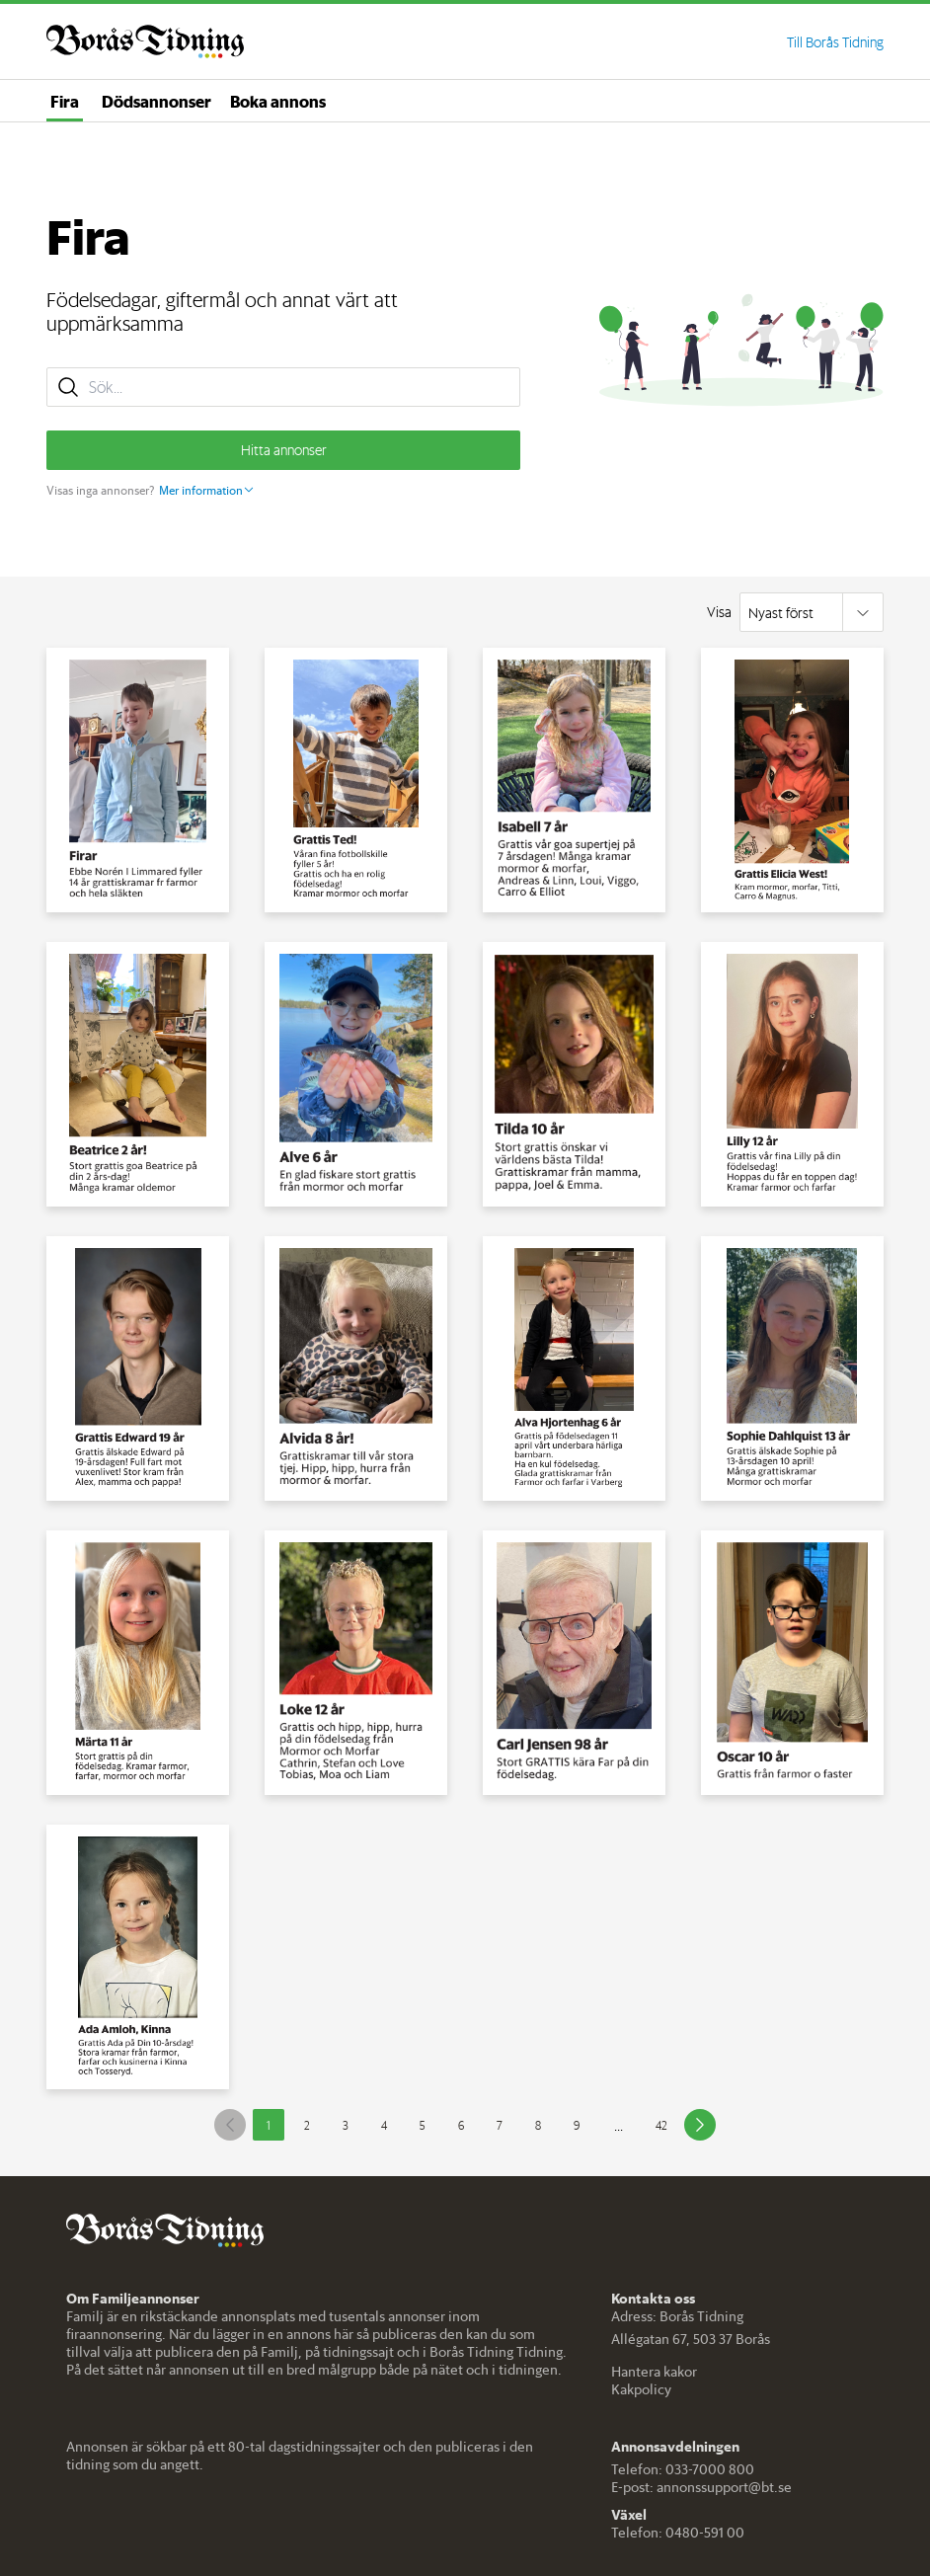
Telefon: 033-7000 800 (682, 2469)
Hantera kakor (654, 2372)
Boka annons (278, 101)
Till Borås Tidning (835, 42)
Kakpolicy (641, 2389)
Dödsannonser (156, 101)
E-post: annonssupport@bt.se (701, 2487)
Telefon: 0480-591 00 (677, 2532)
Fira (64, 101)
